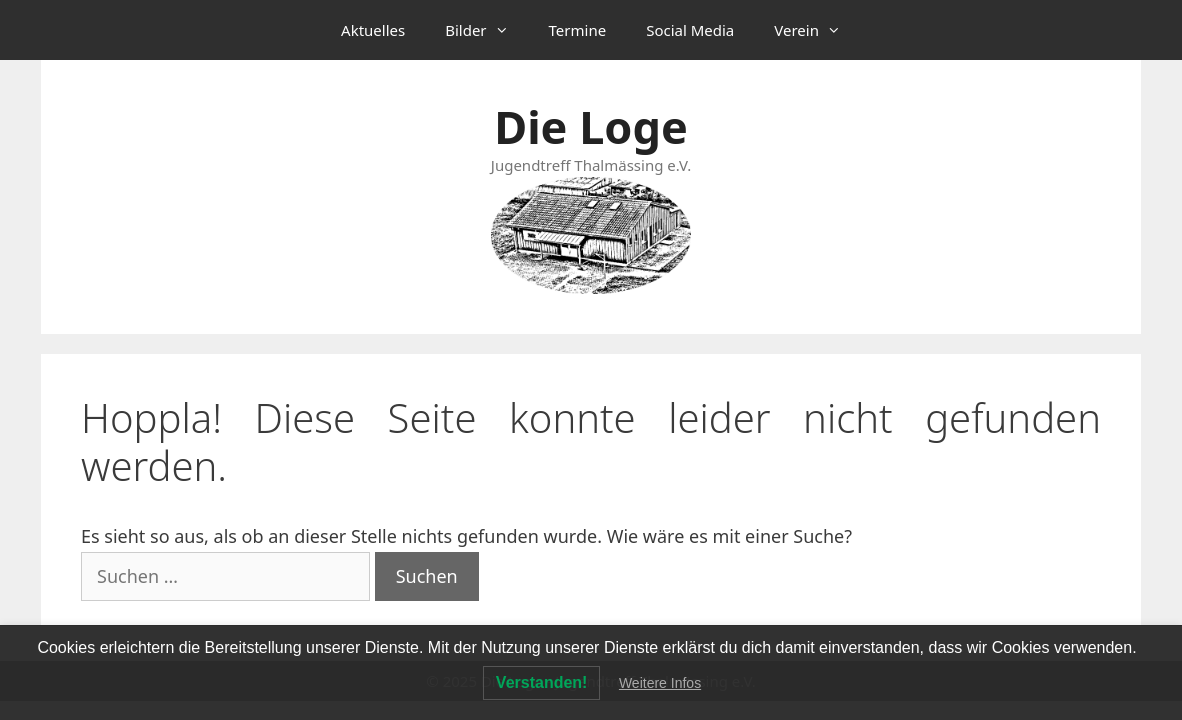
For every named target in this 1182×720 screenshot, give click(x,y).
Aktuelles (373, 30)
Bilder (486, 30)
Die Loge (591, 126)
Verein (817, 30)
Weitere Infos (660, 683)
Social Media (690, 30)
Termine (578, 30)
